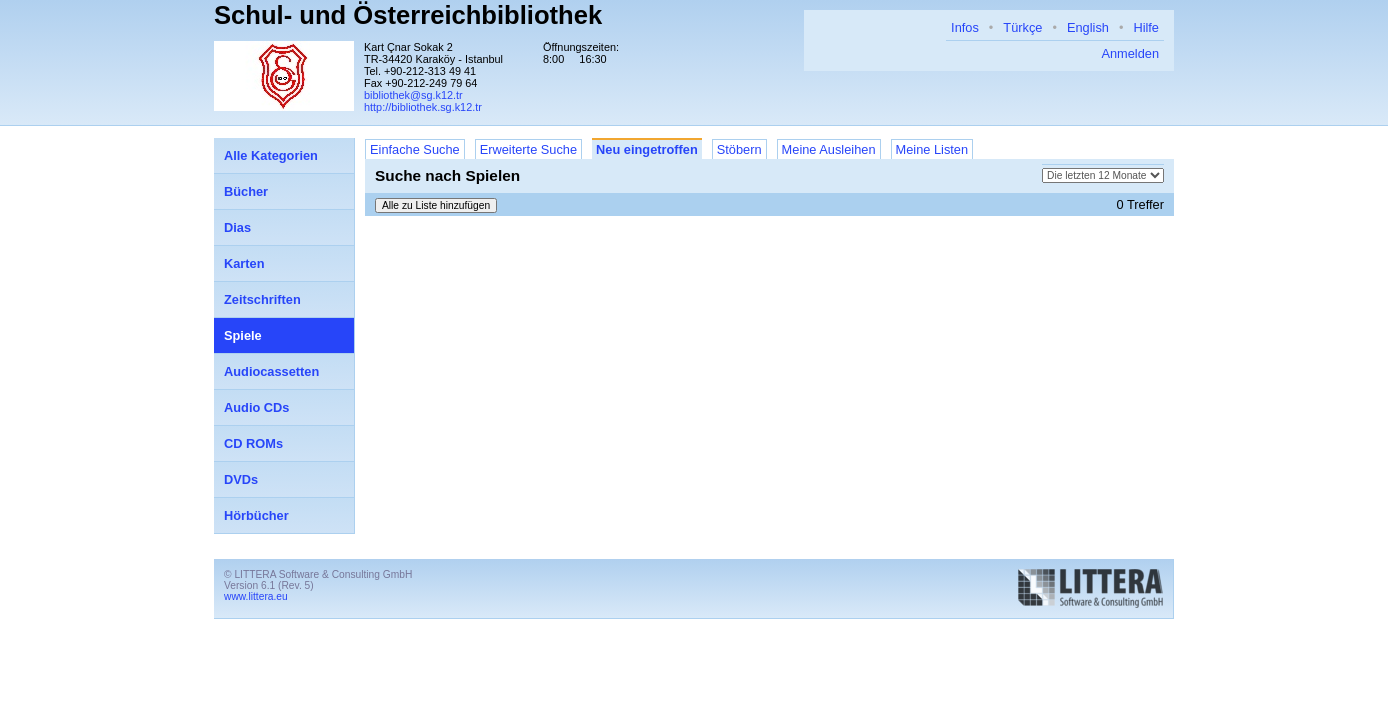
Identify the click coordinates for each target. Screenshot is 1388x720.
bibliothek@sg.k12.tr (413, 95)
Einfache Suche (415, 149)
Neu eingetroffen (647, 149)
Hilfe (1146, 27)
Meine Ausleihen (829, 149)
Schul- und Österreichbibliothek (408, 15)
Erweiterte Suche (528, 149)
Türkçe (1022, 27)
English (1088, 27)
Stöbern (739, 149)
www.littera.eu (256, 596)
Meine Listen (932, 149)
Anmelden (1130, 53)
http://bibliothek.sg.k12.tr (423, 107)
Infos (965, 27)
